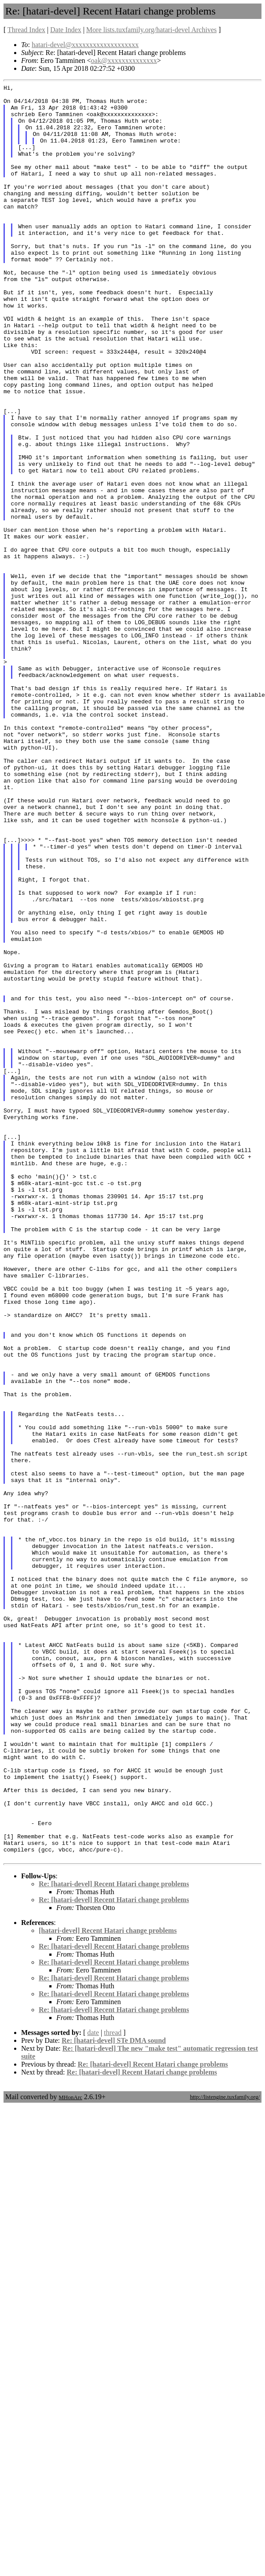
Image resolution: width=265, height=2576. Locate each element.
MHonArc (70, 2452)
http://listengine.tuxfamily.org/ (225, 2451)
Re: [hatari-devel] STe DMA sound (114, 2395)
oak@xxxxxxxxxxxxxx (124, 60)
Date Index (65, 29)
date (93, 2387)
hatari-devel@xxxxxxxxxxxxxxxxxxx (85, 44)
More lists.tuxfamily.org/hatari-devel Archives (151, 29)
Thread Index (26, 29)
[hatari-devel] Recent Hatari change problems (108, 2285)
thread (112, 2387)
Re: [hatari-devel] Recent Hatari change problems (114, 2239)
